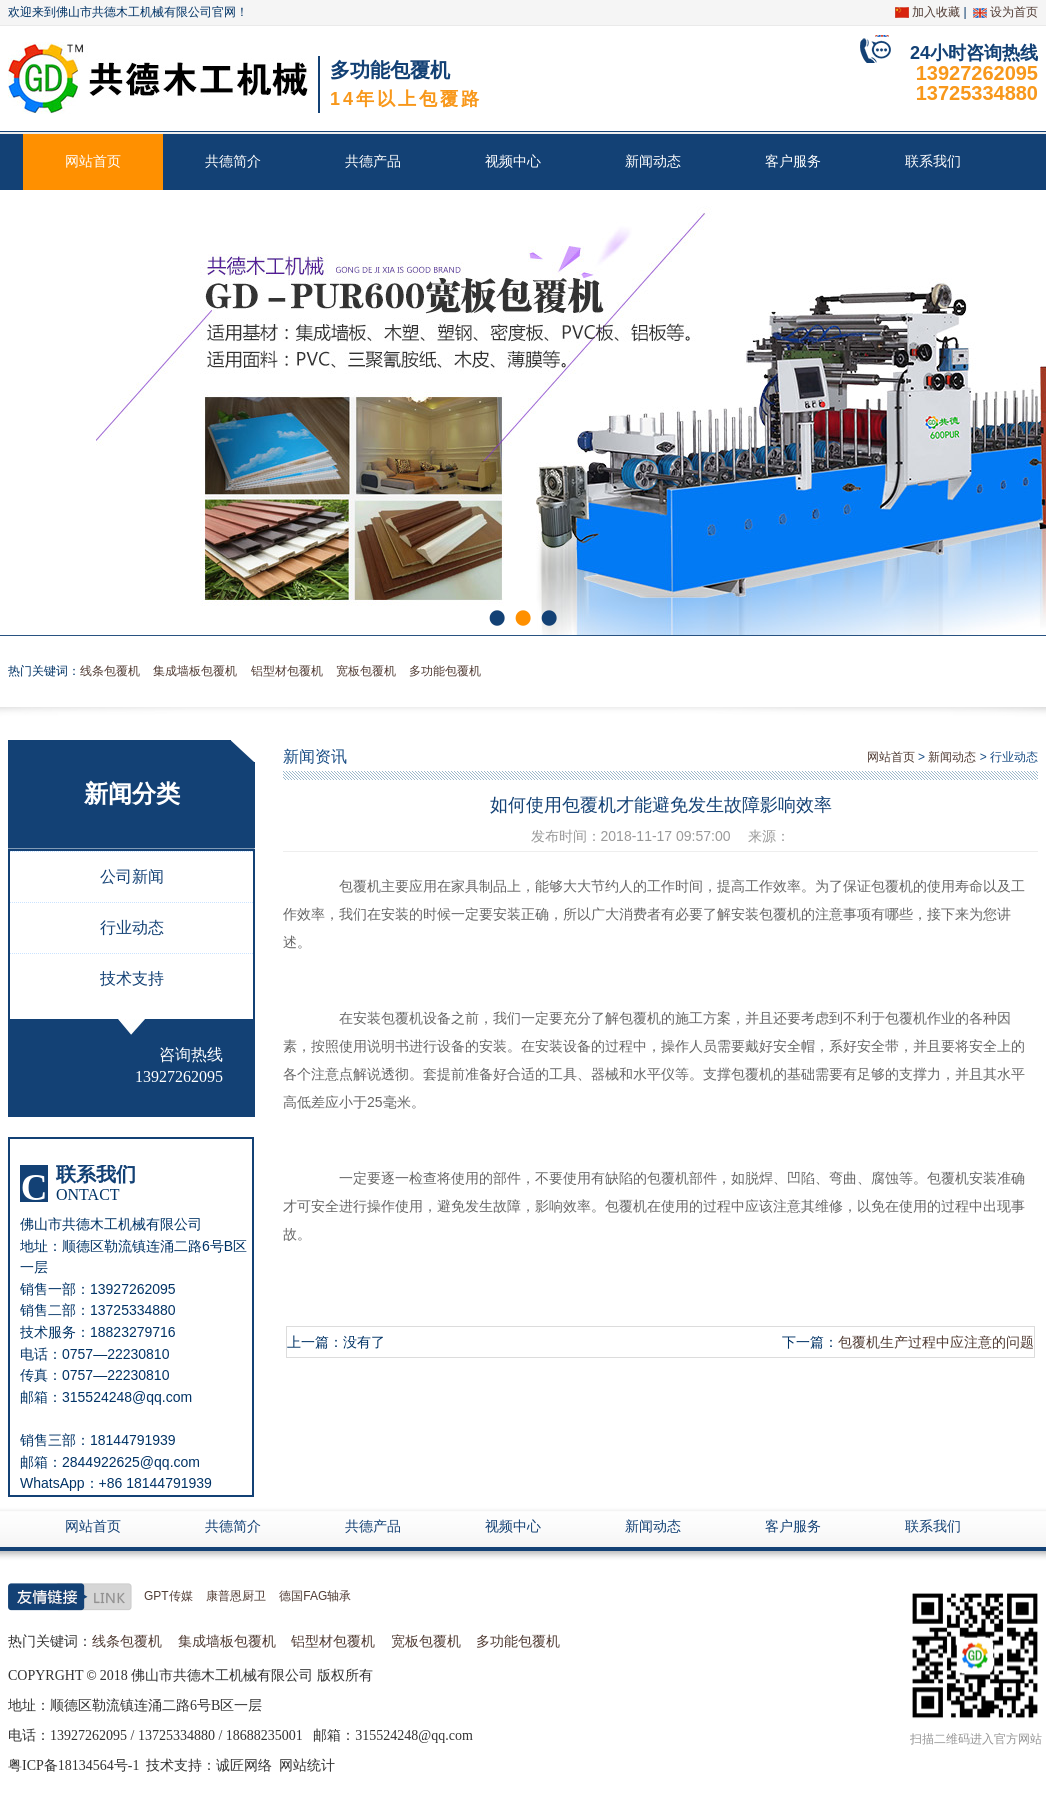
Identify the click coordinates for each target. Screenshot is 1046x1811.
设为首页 (1014, 12)
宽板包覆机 (366, 671)
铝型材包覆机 (287, 671)
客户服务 (793, 161)
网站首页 (93, 161)
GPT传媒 (168, 1596)
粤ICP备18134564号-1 (73, 1765)
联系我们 (933, 161)
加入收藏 (936, 12)
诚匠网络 (244, 1765)
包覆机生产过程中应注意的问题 (936, 1342)
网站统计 (307, 1765)
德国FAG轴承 (315, 1596)
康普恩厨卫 (236, 1596)
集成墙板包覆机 (195, 671)
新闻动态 (653, 161)
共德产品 (373, 161)
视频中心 (513, 161)
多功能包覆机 (445, 671)
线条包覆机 (110, 671)
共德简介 (233, 161)
